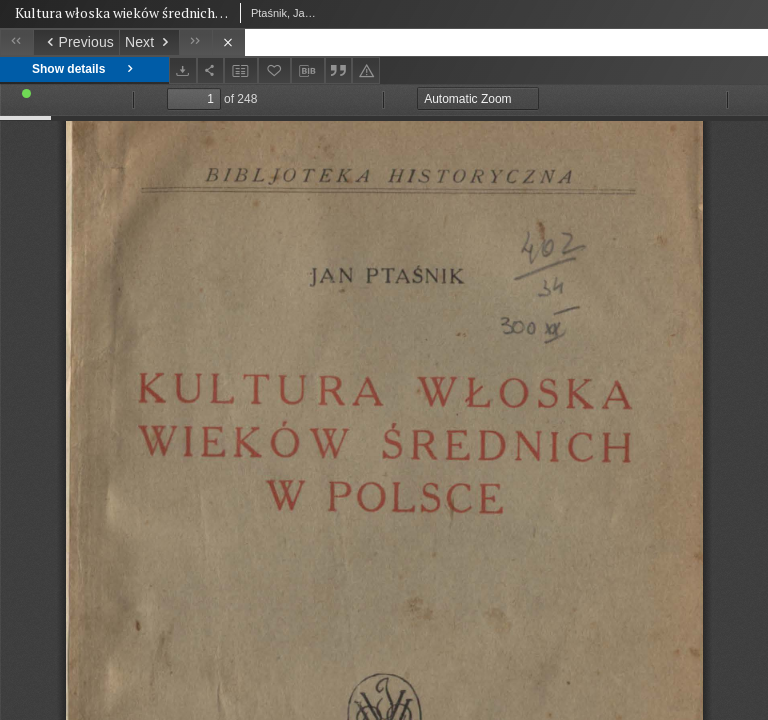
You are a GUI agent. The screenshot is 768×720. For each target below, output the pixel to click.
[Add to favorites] (275, 70)
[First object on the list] (16, 42)
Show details (84, 69)
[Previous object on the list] (76, 42)
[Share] (211, 70)
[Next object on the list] (149, 42)
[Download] (183, 70)
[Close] (228, 42)
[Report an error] (366, 70)
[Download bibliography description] (308, 71)
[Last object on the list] (195, 42)
